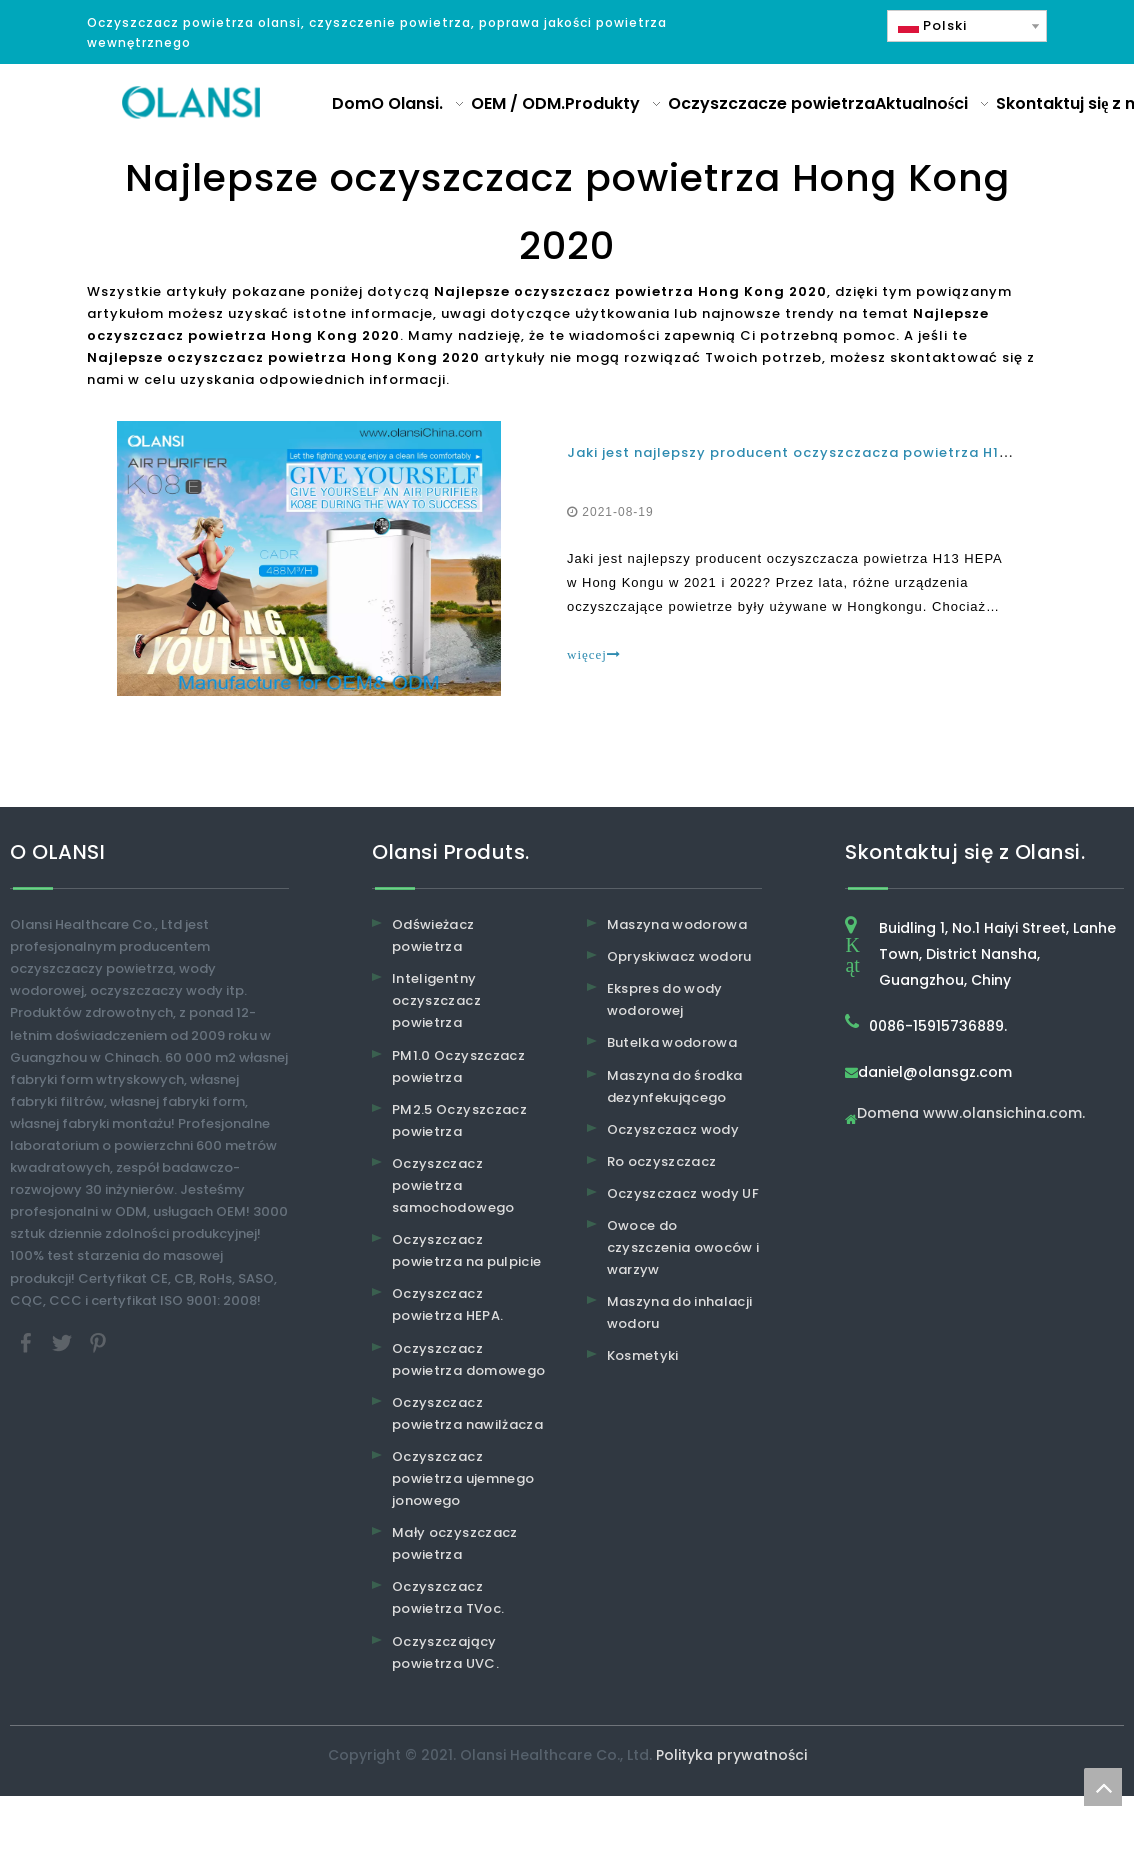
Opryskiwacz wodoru (679, 956)
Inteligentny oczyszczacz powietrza (436, 1000)
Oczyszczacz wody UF (683, 1193)
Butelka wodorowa (672, 1042)
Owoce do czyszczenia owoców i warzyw (683, 1247)
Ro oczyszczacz (662, 1161)
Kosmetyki (643, 1355)
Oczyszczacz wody (673, 1129)
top (1103, 1787)
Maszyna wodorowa (677, 924)
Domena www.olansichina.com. (971, 1114)
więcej (594, 654)
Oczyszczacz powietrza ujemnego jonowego (463, 1478)
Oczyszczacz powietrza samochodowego (453, 1185)
